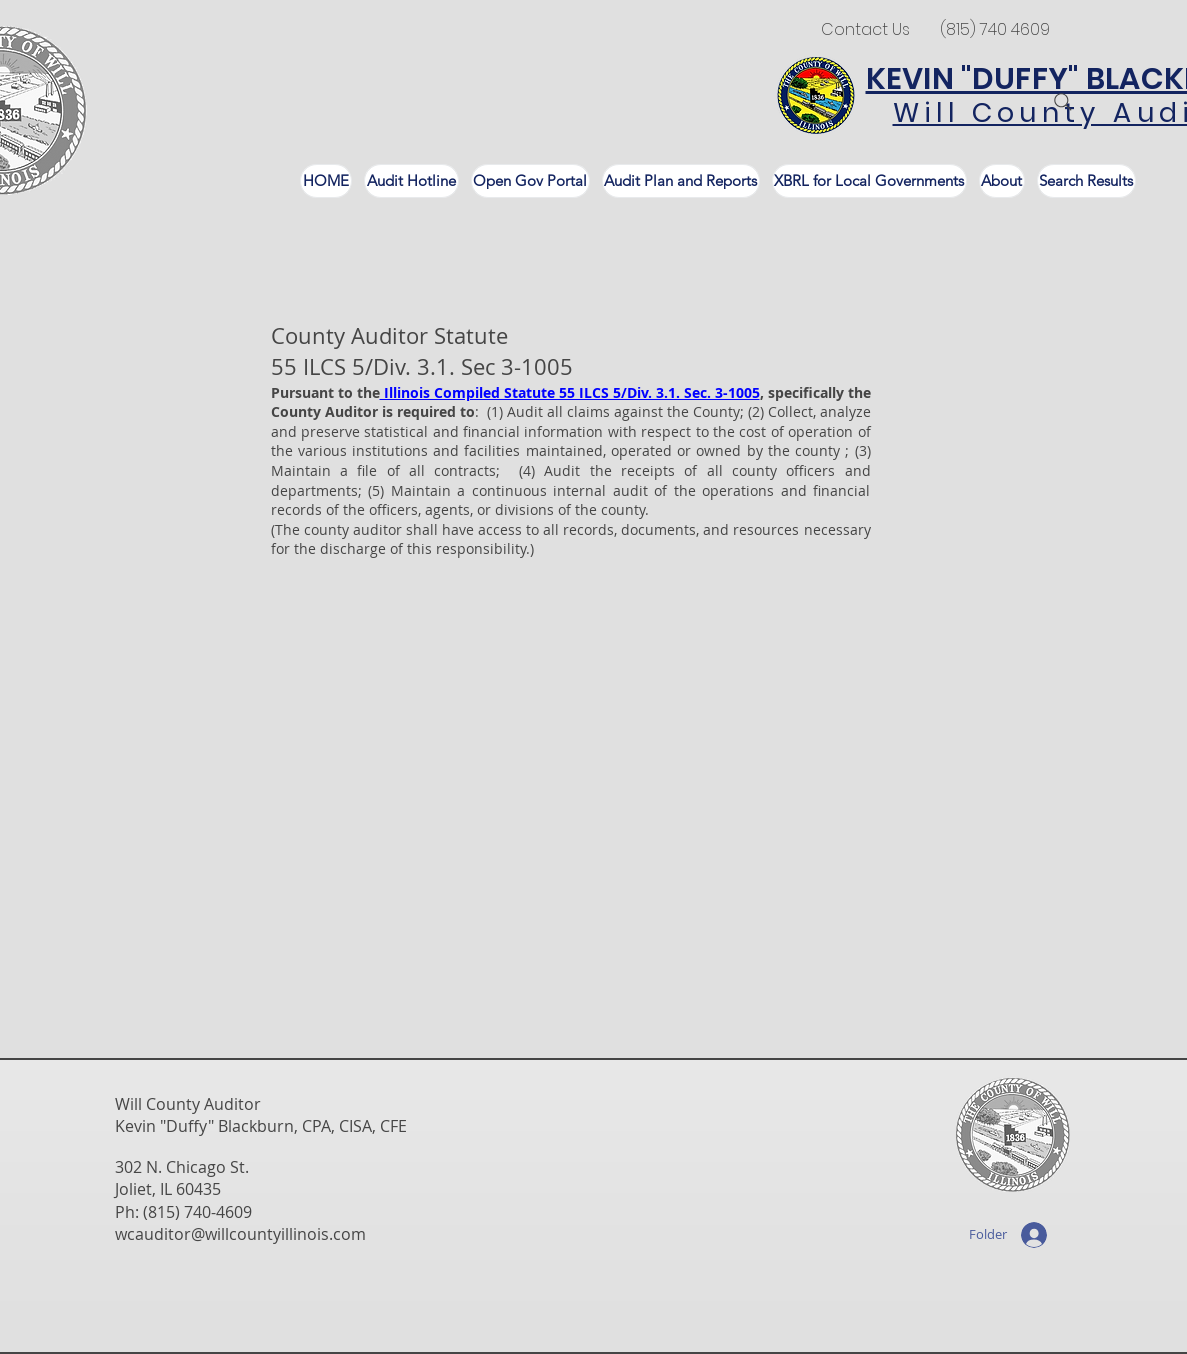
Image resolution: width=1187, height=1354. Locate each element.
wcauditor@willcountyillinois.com (240, 1234)
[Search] (1063, 102)
